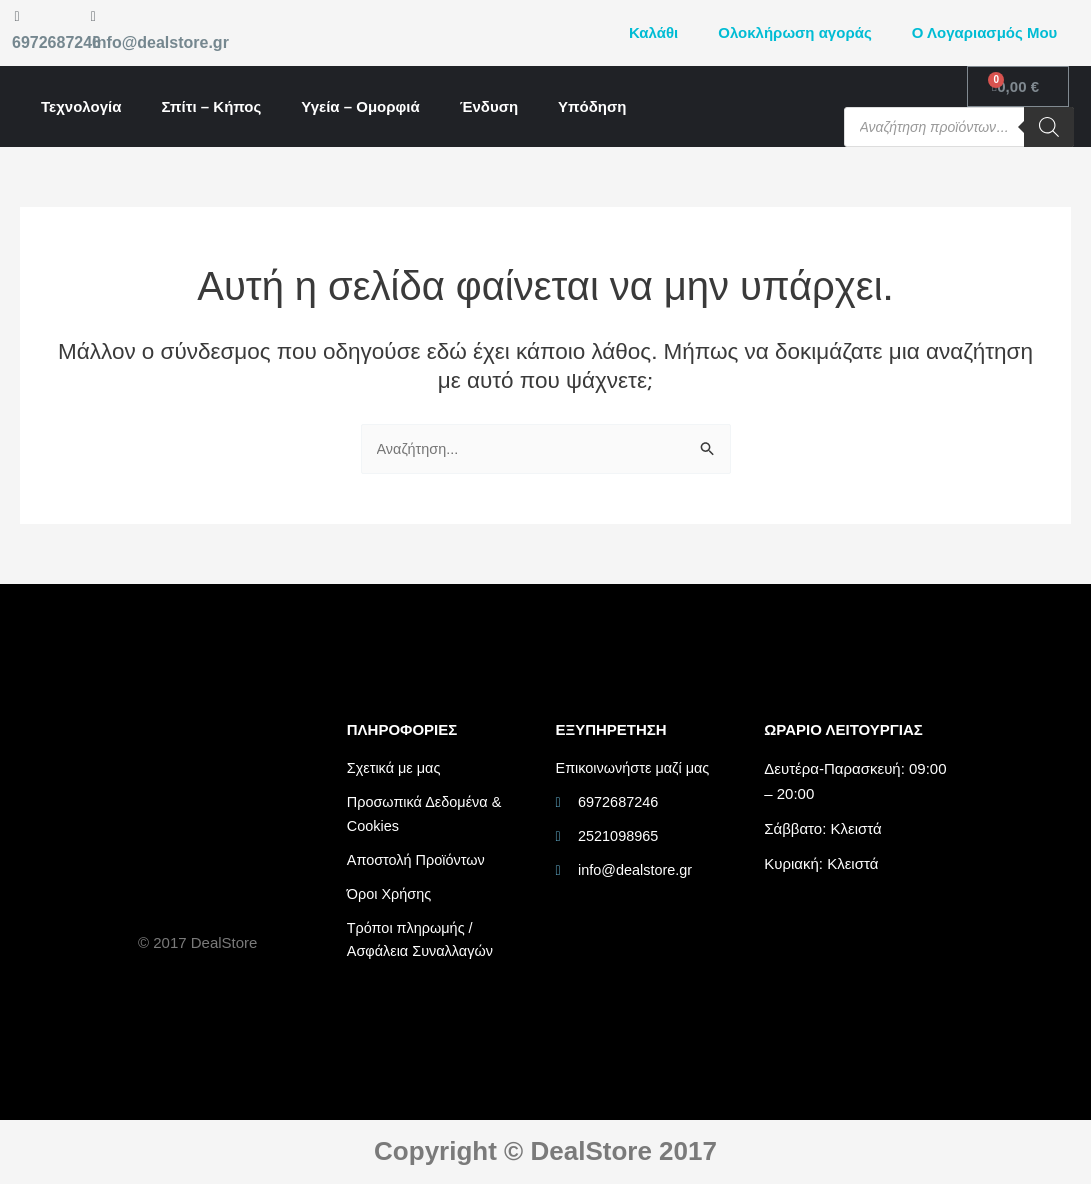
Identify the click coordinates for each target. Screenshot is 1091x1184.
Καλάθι (653, 32)
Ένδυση (489, 106)
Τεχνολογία (81, 106)
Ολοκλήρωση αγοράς (794, 32)
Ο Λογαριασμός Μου (985, 32)
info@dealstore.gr (160, 42)
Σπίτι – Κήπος (211, 106)
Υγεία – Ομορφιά (360, 106)
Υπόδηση (592, 106)
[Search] (1049, 127)
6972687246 (56, 42)
